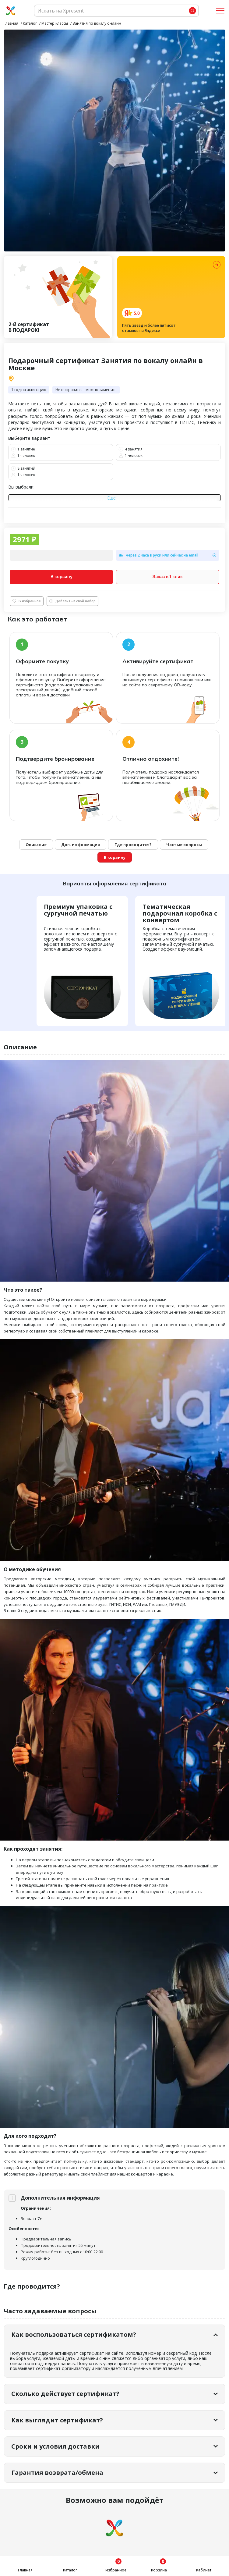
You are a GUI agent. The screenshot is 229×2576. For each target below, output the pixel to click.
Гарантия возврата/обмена (57, 2472)
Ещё (111, 498)
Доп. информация (80, 844)
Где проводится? (133, 844)
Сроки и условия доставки (55, 2446)
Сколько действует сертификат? (65, 2393)
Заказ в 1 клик (168, 576)
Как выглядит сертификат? (57, 2420)
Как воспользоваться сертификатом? (73, 2334)
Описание (36, 844)
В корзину (61, 576)
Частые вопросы (184, 844)
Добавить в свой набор (72, 601)
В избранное (26, 601)
